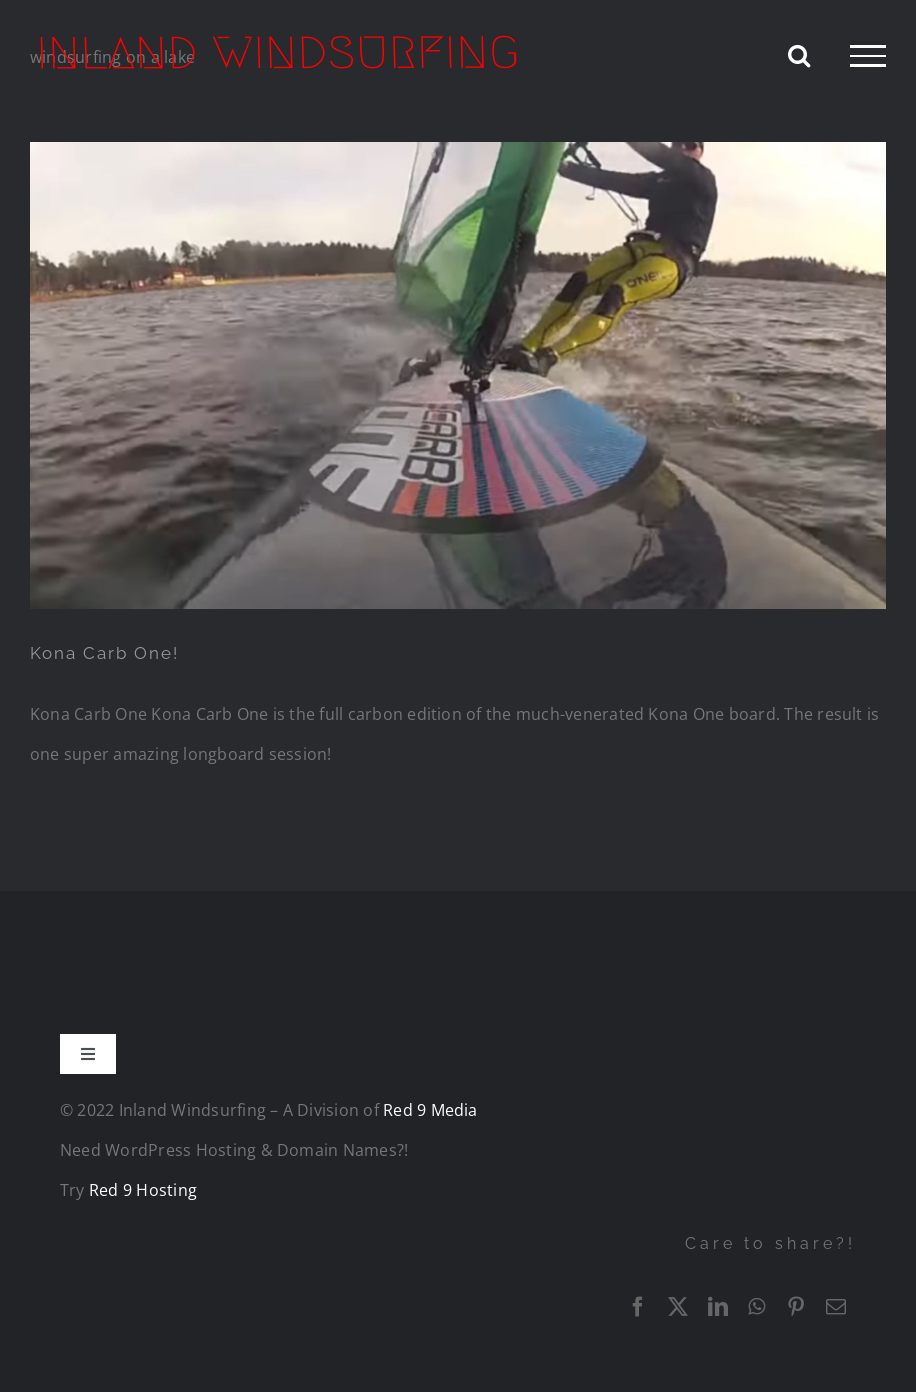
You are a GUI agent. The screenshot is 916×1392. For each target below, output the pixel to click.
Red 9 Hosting (143, 1190)
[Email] (836, 1307)
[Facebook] (638, 1307)
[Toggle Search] (799, 55)
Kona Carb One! (104, 653)
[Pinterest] (796, 1307)
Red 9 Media (430, 1110)
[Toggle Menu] (868, 56)
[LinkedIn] (718, 1307)
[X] (678, 1307)
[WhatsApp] (756, 1307)
